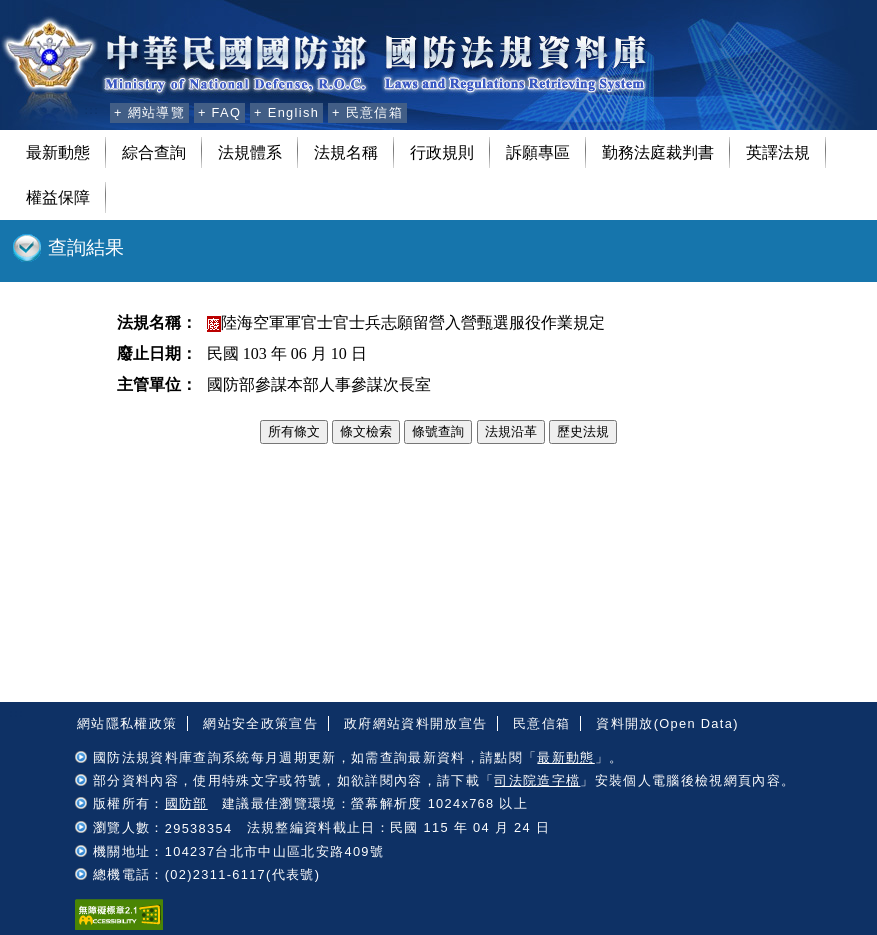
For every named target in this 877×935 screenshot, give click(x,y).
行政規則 (442, 152)
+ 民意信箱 (367, 112)
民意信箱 (541, 723)
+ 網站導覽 (149, 112)
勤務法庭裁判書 (658, 152)
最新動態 (58, 152)
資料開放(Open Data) (667, 723)
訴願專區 (538, 152)
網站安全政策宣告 (260, 723)
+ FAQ (219, 112)
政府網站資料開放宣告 (415, 723)
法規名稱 (346, 152)
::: (91, 110)
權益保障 (58, 197)
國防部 (186, 803)
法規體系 (250, 152)
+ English (286, 112)
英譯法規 (778, 152)
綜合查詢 (154, 152)
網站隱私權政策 (127, 723)
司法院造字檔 (537, 780)
